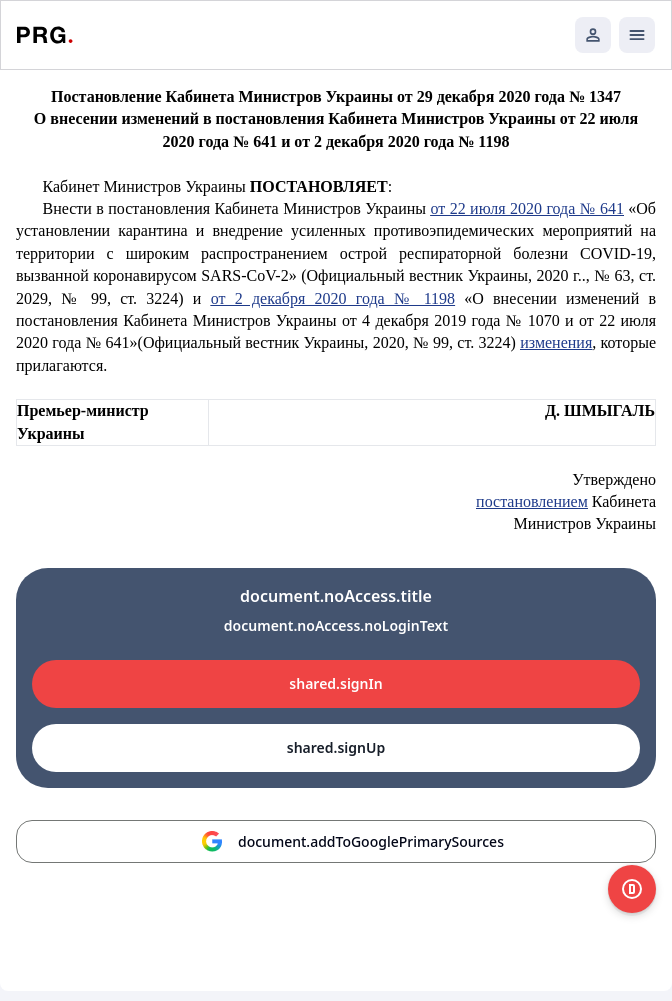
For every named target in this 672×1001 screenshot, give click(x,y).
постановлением (532, 501)
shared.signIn (335, 683)
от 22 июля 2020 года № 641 (526, 208)
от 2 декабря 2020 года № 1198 (333, 298)
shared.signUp (336, 747)
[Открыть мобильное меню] (637, 35)
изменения (556, 342)
